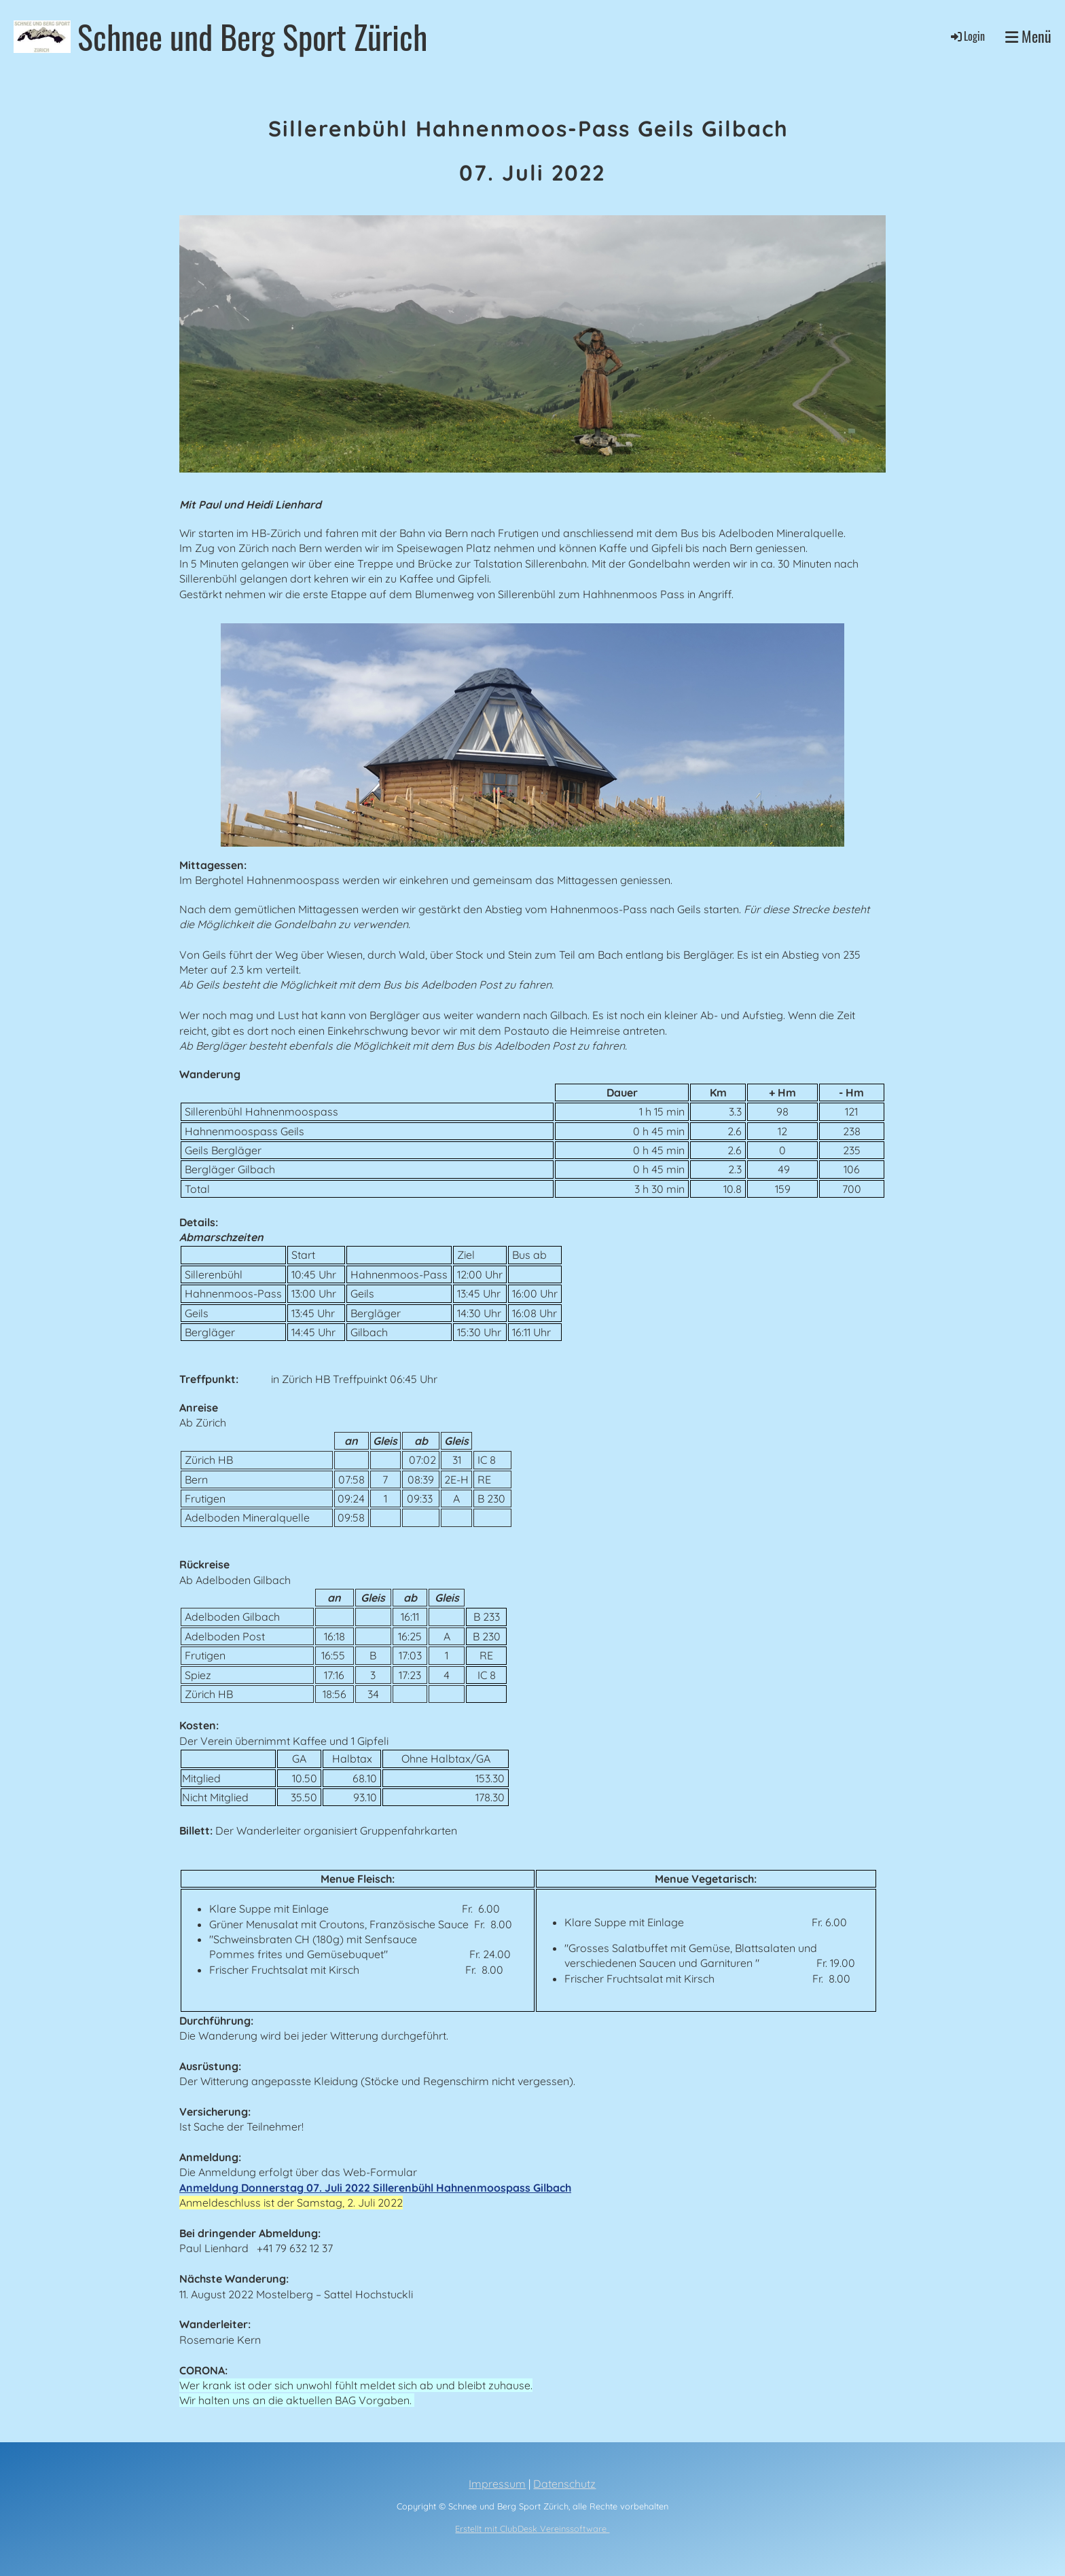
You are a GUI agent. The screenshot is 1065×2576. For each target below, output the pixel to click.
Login (967, 36)
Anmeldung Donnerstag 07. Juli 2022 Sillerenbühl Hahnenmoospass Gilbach (375, 2187)
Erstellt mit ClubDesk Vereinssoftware (532, 2528)
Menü (1028, 36)
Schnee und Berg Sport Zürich (252, 36)
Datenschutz (564, 2483)
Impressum (497, 2483)
